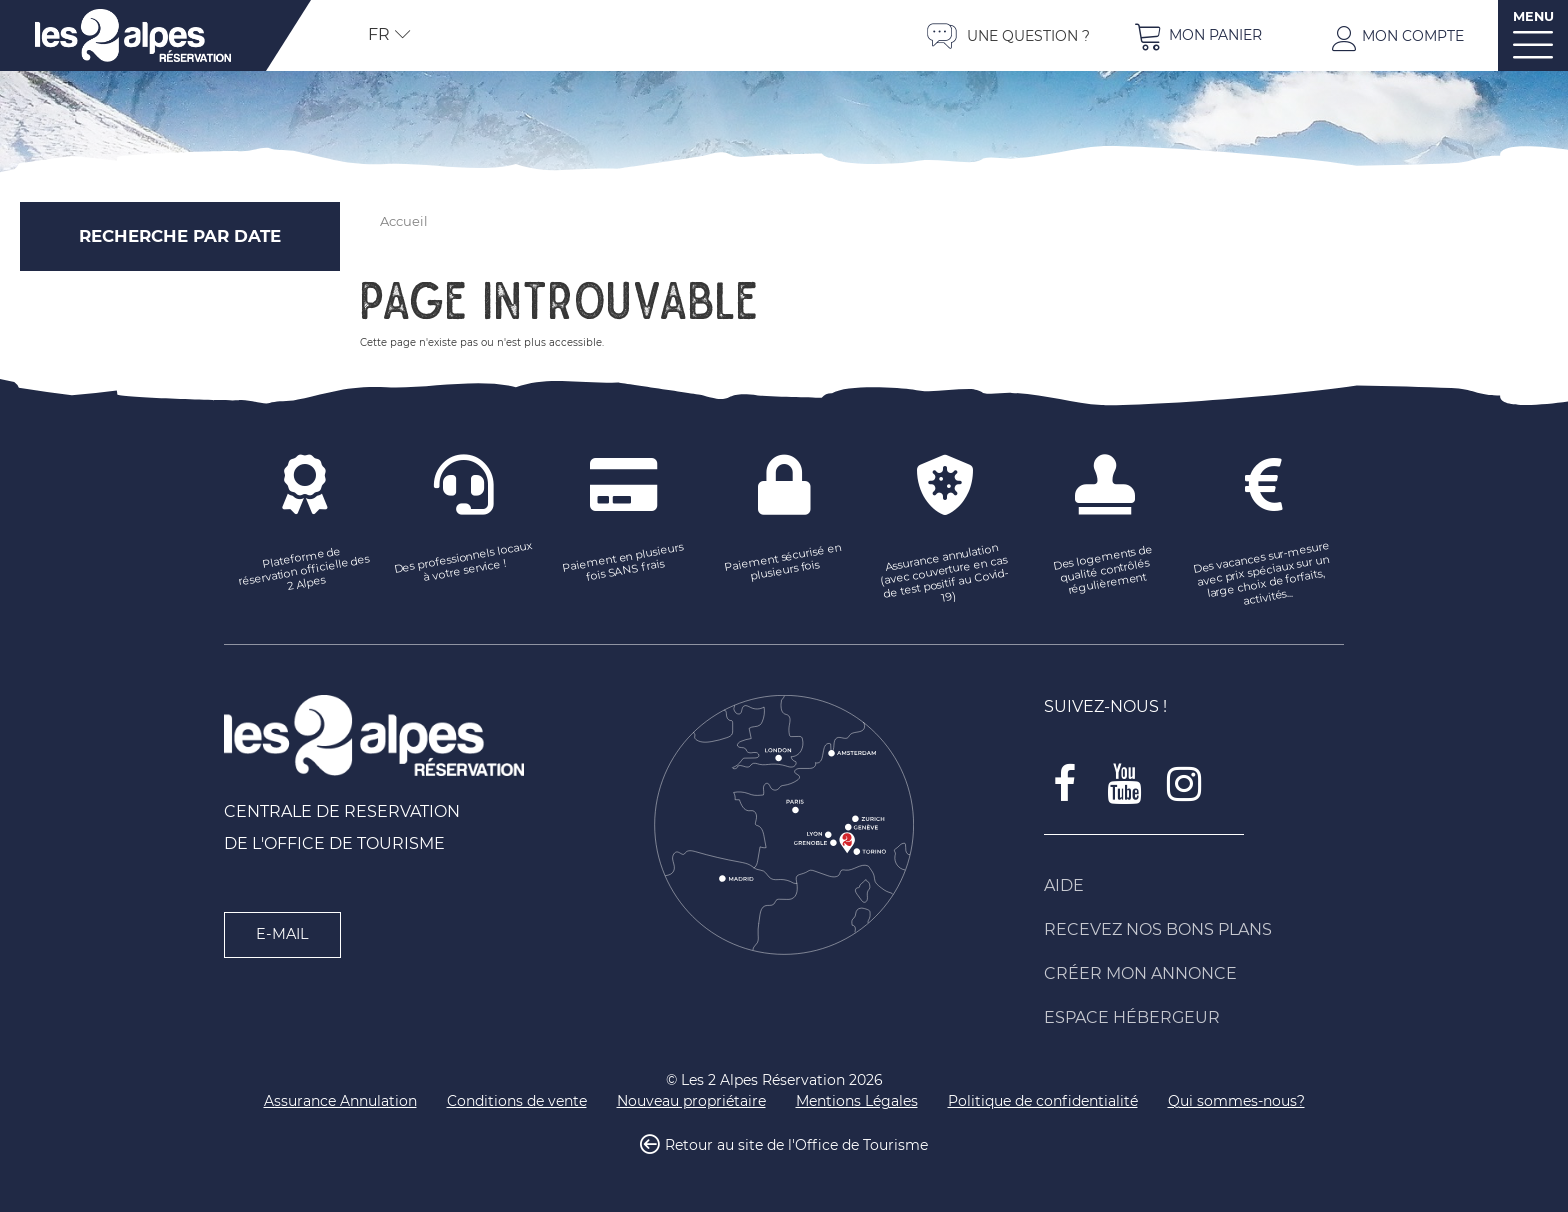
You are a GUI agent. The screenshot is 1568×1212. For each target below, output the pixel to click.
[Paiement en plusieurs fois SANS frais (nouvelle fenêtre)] (624, 564)
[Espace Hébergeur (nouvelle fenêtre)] (1194, 1018)
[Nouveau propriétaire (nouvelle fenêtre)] (691, 1101)
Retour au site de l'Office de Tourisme (796, 1146)
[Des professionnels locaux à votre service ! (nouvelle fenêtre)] (464, 564)
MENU (1533, 16)
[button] (1198, 35)
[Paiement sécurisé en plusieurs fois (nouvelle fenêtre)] (784, 564)
